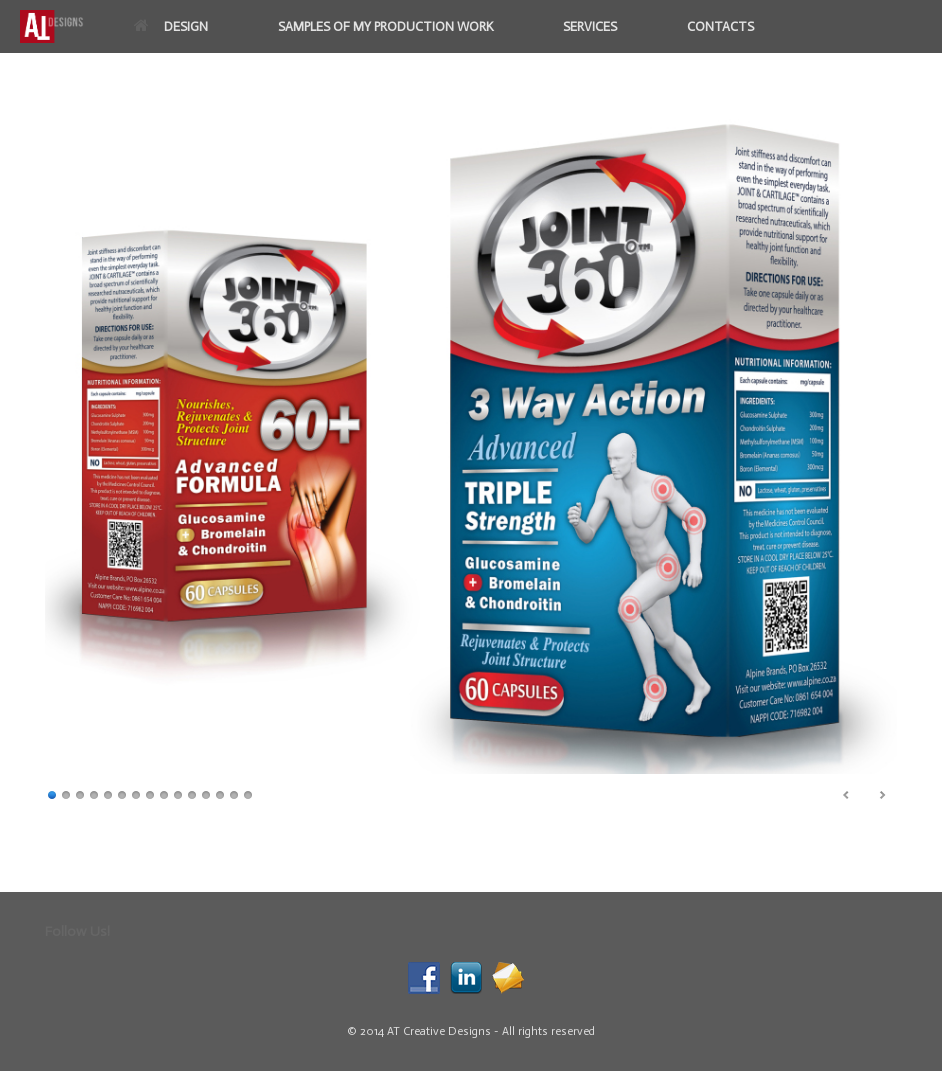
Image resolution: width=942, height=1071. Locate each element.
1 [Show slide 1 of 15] (52, 793)
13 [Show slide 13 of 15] (220, 793)
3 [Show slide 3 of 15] (80, 793)
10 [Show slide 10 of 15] (178, 793)
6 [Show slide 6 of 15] (122, 793)
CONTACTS (720, 26)
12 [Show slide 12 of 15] (206, 793)
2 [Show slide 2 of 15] (66, 793)
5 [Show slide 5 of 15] (108, 793)
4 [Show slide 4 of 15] (94, 793)
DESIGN (171, 26)
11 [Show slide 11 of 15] (192, 793)
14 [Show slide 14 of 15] (234, 793)
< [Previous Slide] (847, 795)
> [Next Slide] (882, 795)
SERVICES (590, 26)
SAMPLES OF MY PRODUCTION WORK (385, 26)
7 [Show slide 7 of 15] (136, 793)
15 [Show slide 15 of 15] (248, 793)
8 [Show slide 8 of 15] (150, 793)
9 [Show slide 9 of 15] (164, 793)
